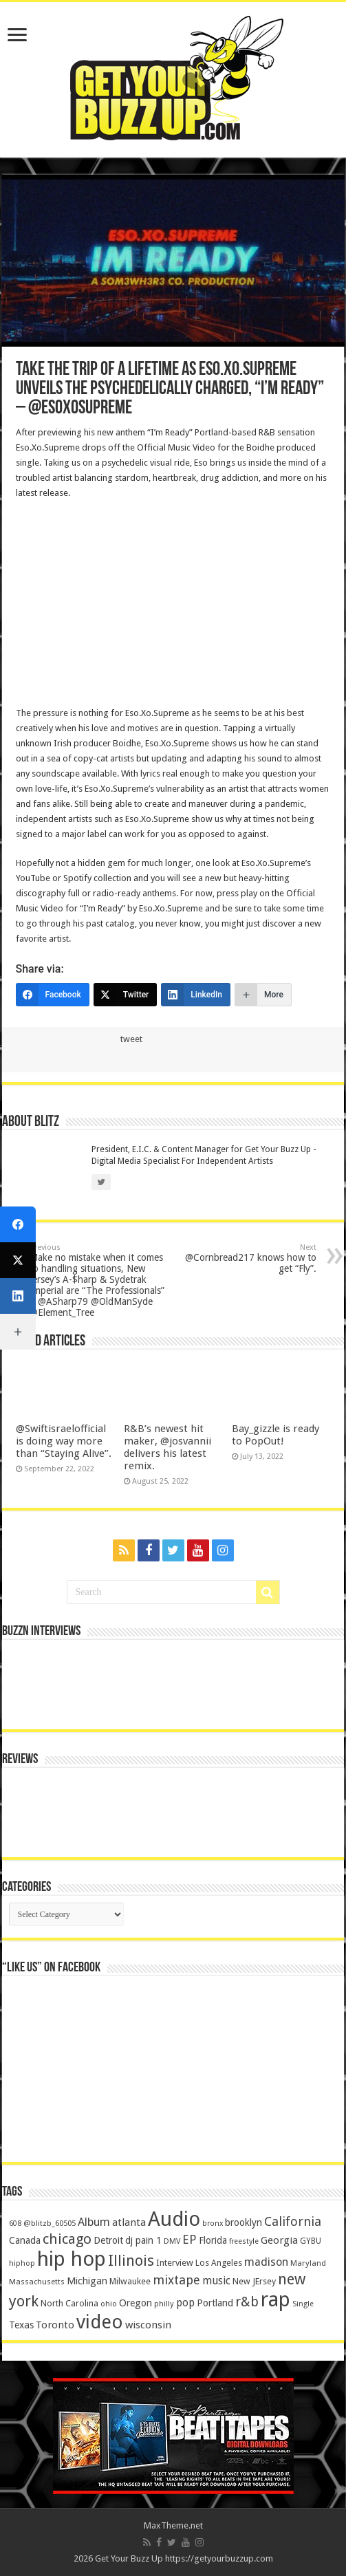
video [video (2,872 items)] (99, 2322)
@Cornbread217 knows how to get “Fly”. (245, 1258)
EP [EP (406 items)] (189, 2240)
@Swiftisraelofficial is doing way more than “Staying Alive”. (63, 1441)
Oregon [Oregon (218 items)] (135, 2302)
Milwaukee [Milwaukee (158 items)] (130, 2281)
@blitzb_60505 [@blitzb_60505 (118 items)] (49, 2223)
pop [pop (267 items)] (185, 2303)
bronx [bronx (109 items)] (212, 2223)
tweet (131, 1039)
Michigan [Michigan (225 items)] (87, 2280)
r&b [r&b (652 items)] (247, 2302)
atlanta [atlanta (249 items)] (129, 2222)
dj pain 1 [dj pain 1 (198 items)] (143, 2240)
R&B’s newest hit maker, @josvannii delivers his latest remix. (167, 1447)
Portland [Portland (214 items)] (215, 2302)
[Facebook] (52, 994)
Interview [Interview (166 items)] (174, 2263)
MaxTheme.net (173, 2525)
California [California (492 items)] (292, 2221)
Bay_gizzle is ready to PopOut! (275, 1434)
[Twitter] (126, 994)
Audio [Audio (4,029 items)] (174, 2219)
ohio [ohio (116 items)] (108, 2303)
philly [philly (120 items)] (164, 2303)
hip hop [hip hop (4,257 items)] (71, 2259)
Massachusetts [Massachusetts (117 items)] (37, 2281)
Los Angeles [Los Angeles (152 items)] (218, 2263)
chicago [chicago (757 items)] (67, 2239)
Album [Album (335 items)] (94, 2222)
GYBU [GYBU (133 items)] (310, 2241)
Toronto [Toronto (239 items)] (55, 2325)
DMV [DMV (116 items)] (172, 2241)
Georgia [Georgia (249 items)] (279, 2240)
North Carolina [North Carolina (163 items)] (69, 2303)
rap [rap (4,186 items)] (275, 2299)
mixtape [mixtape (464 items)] (176, 2280)
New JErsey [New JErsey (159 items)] (254, 2281)
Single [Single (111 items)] (303, 2303)
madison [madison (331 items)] (266, 2262)
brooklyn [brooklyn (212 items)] (243, 2222)
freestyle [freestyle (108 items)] (244, 2241)
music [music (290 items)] (216, 2280)
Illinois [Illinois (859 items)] (131, 2260)
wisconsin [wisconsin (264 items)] (148, 2325)
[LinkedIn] (195, 994)
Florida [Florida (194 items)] (213, 2240)
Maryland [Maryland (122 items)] (308, 2263)
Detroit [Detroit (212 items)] (108, 2240)
